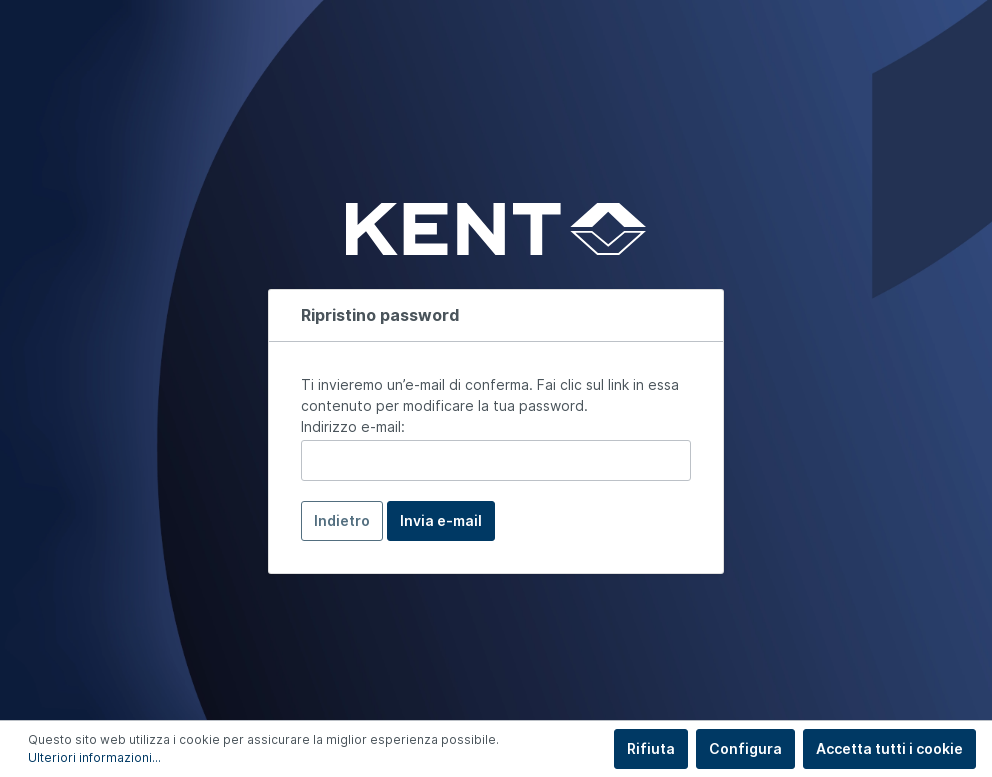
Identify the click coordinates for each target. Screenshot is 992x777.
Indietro (342, 520)
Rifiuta (651, 748)
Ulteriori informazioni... (94, 757)
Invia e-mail (441, 520)
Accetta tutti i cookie (889, 748)
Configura (745, 748)
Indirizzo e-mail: (353, 426)
